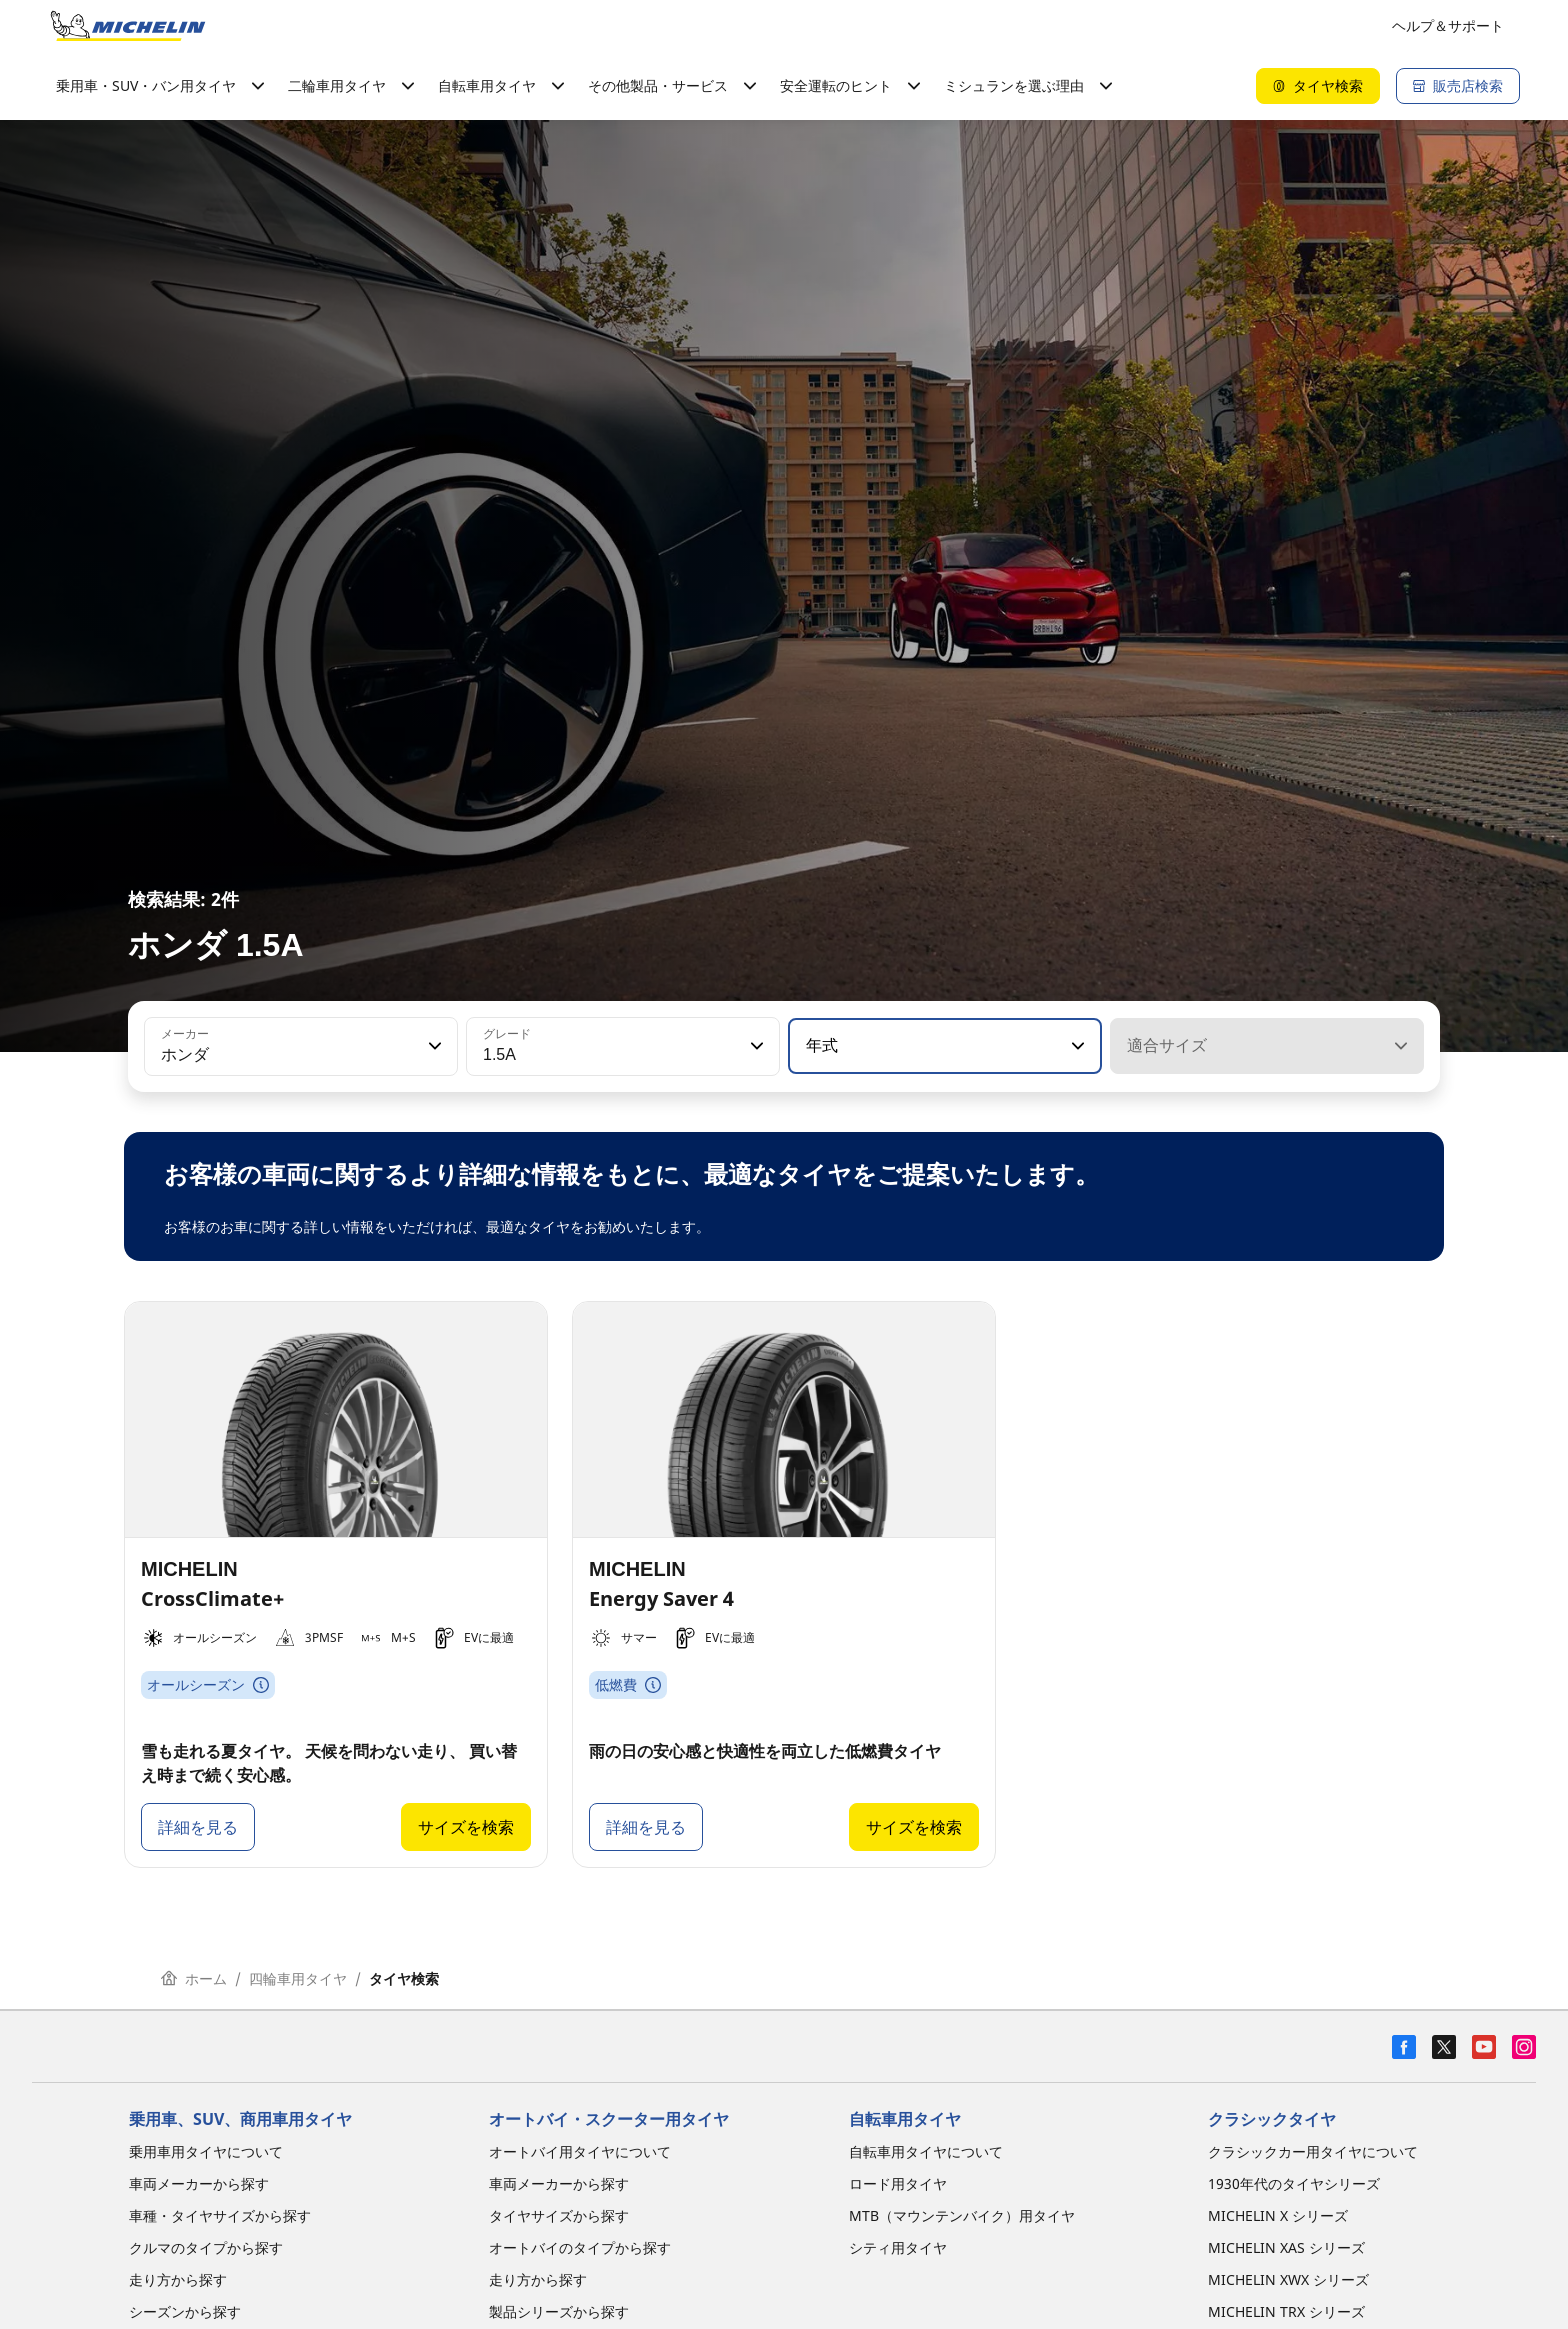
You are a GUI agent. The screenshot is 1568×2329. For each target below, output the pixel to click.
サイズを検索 (466, 1827)
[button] (433, 1046)
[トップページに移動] (128, 26)
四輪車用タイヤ (298, 1978)
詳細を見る (198, 1827)
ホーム (194, 1978)
